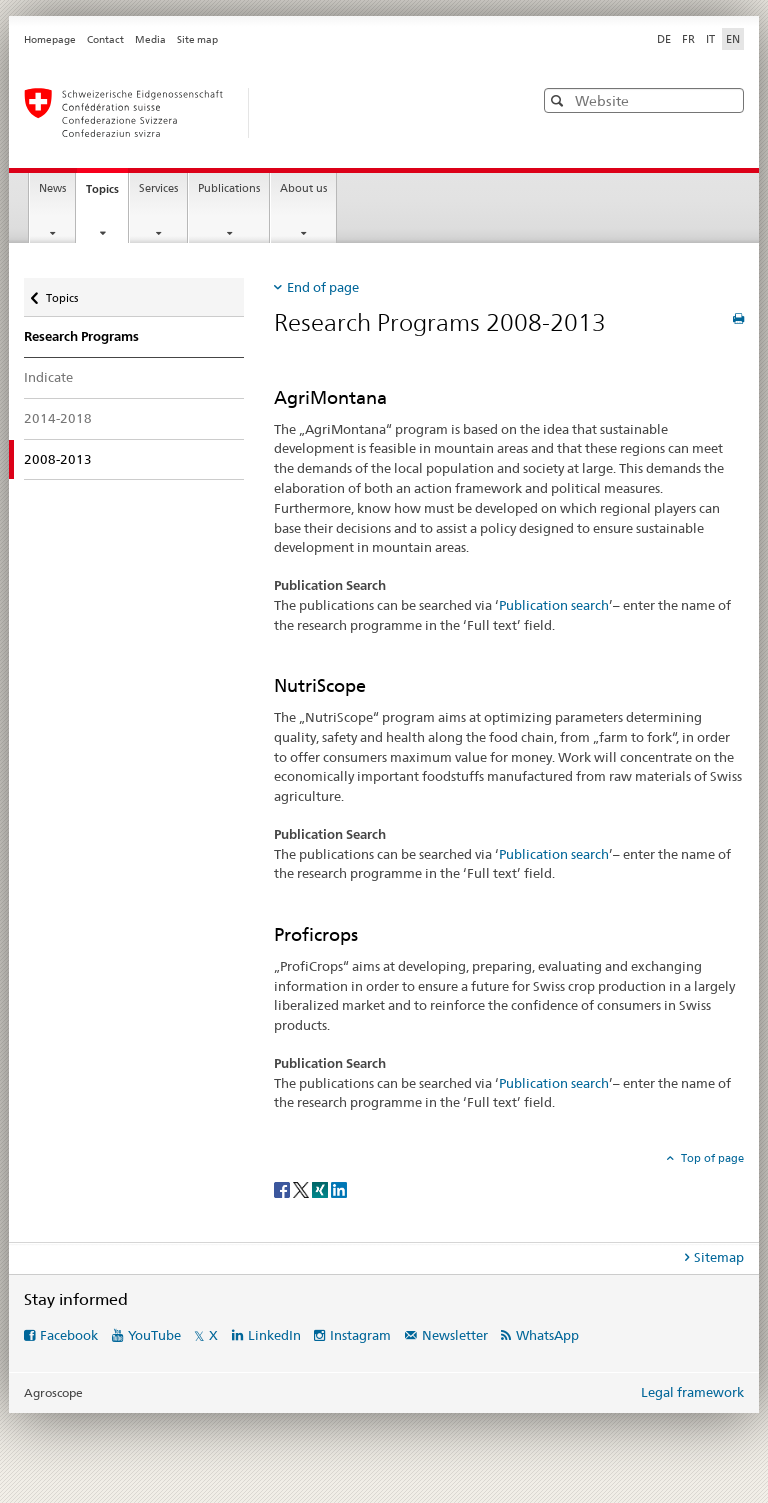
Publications (229, 188)
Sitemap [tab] (719, 1257)
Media (150, 39)
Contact (105, 39)
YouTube (154, 1335)
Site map (197, 39)
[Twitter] (302, 1188)
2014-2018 (58, 418)
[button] (559, 100)
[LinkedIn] (339, 1188)
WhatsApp (547, 1335)
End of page (323, 287)
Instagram (360, 1335)
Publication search (554, 605)
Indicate (48, 377)
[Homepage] (259, 113)
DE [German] (664, 39)
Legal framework (692, 1392)
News (52, 188)
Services (158, 188)
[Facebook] (283, 1188)
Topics (107, 194)
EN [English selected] (733, 39)
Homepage (50, 39)
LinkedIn (274, 1335)
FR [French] (688, 39)
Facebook (69, 1335)
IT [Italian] (710, 39)
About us (303, 188)
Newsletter (455, 1335)
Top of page (711, 1158)
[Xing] (321, 1188)
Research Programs (81, 336)
